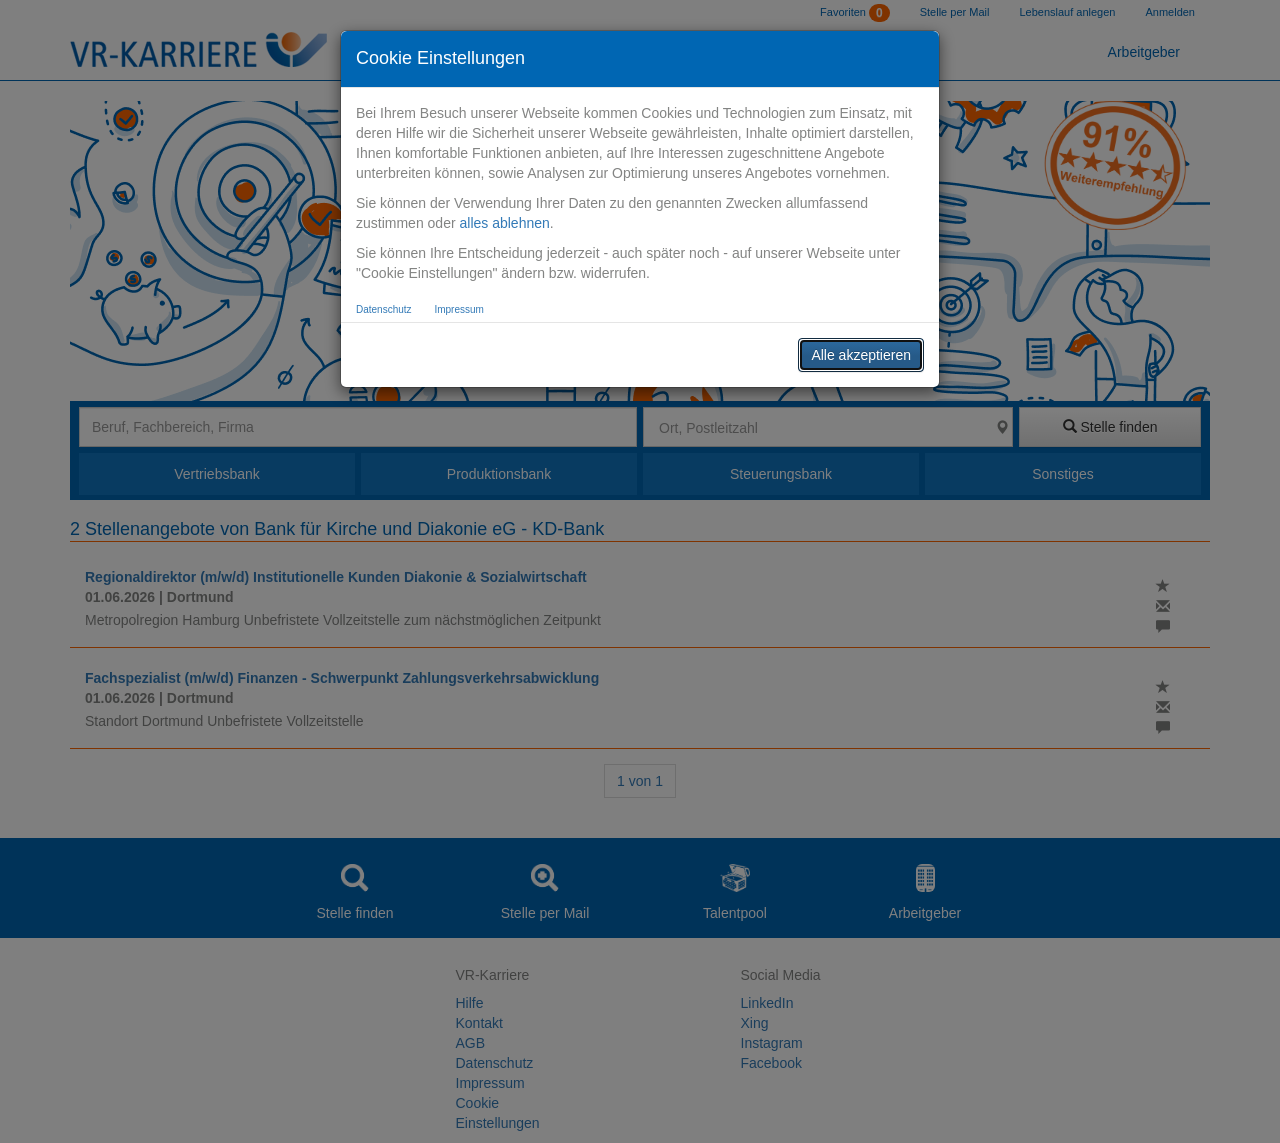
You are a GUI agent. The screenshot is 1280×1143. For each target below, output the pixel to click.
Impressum (458, 309)
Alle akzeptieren (861, 355)
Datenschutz (384, 309)
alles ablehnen (504, 223)
